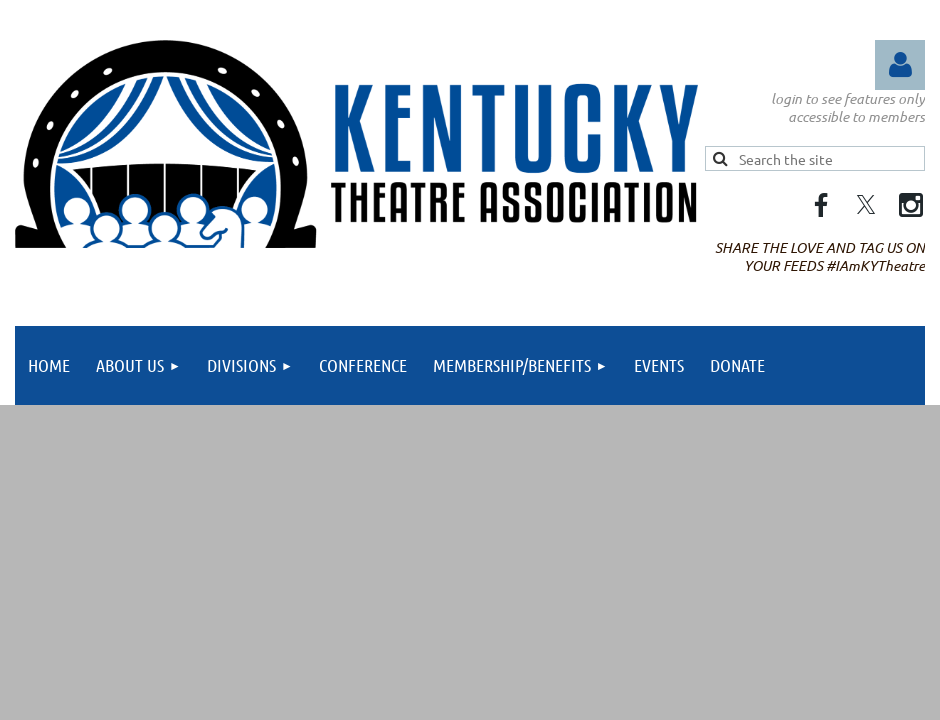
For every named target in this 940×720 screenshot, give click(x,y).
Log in (900, 65)
